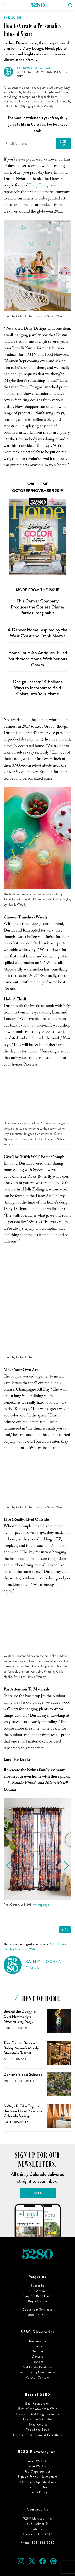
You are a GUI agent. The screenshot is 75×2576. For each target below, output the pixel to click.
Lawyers (37, 2361)
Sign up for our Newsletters (37, 2476)
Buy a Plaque (37, 2301)
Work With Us (38, 2461)
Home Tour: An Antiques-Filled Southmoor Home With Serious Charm (37, 658)
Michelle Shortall (19, 2081)
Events (37, 2346)
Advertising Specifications (37, 2482)
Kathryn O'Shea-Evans (34, 68)
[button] (8, 1865)
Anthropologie (41, 1904)
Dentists (38, 2351)
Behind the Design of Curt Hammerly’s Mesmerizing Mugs (20, 2016)
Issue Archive (37, 2291)
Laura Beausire (16, 2122)
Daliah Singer (15, 2059)
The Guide (12, 17)
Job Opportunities (38, 2471)
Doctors (37, 2356)
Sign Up (63, 143)
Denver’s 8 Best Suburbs (23, 2074)
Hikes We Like (37, 2424)
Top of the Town (37, 2429)
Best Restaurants (37, 2403)
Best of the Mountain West (37, 2408)
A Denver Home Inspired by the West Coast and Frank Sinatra (37, 632)
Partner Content (37, 2377)
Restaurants (37, 2341)
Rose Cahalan (15, 2028)
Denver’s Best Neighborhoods (37, 2414)
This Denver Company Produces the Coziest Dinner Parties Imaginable (37, 606)
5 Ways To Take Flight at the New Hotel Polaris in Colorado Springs (23, 2111)
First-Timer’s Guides (37, 2419)
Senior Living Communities (37, 2372)
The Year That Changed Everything (37, 2435)
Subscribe (38, 2285)
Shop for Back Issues (37, 2296)
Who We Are (37, 2466)
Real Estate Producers (38, 2367)
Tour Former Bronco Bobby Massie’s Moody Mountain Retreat (21, 2048)
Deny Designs (40, 185)
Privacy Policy (37, 2492)
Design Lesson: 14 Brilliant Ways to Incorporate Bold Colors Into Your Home (37, 687)
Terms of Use (37, 2487)
